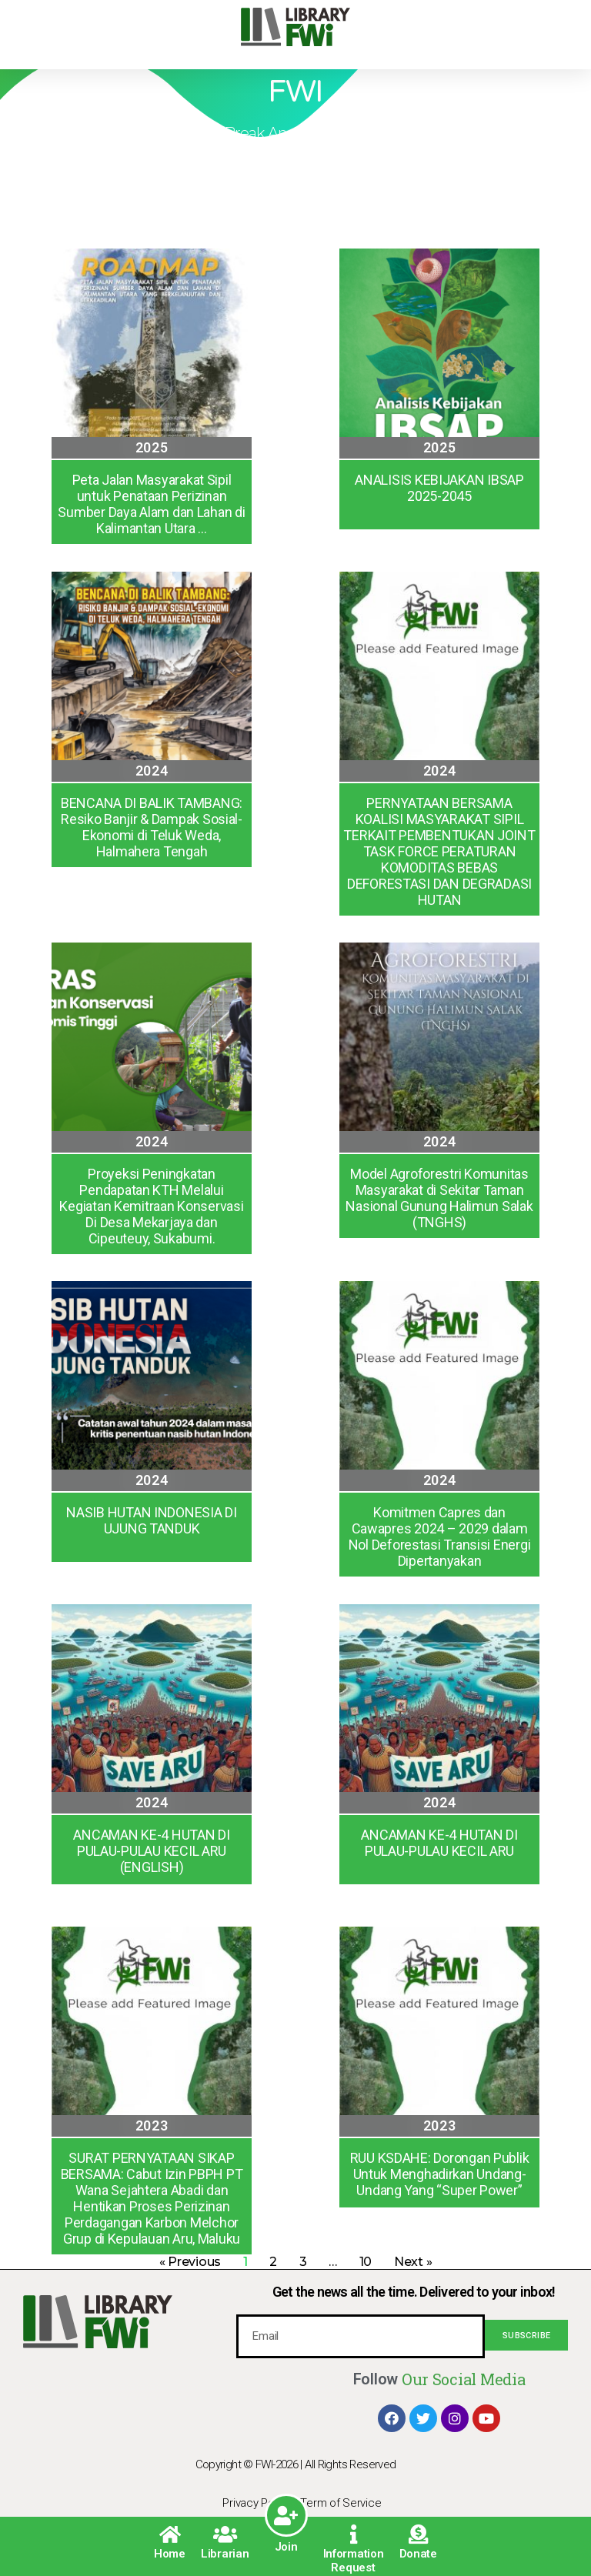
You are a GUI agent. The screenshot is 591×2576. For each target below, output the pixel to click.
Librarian (225, 2554)
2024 (151, 770)
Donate (418, 2554)
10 (365, 2261)
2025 (151, 447)
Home (169, 2554)
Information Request (353, 2560)
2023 (151, 2125)
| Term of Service (338, 2503)
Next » (413, 2261)
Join (286, 2547)
